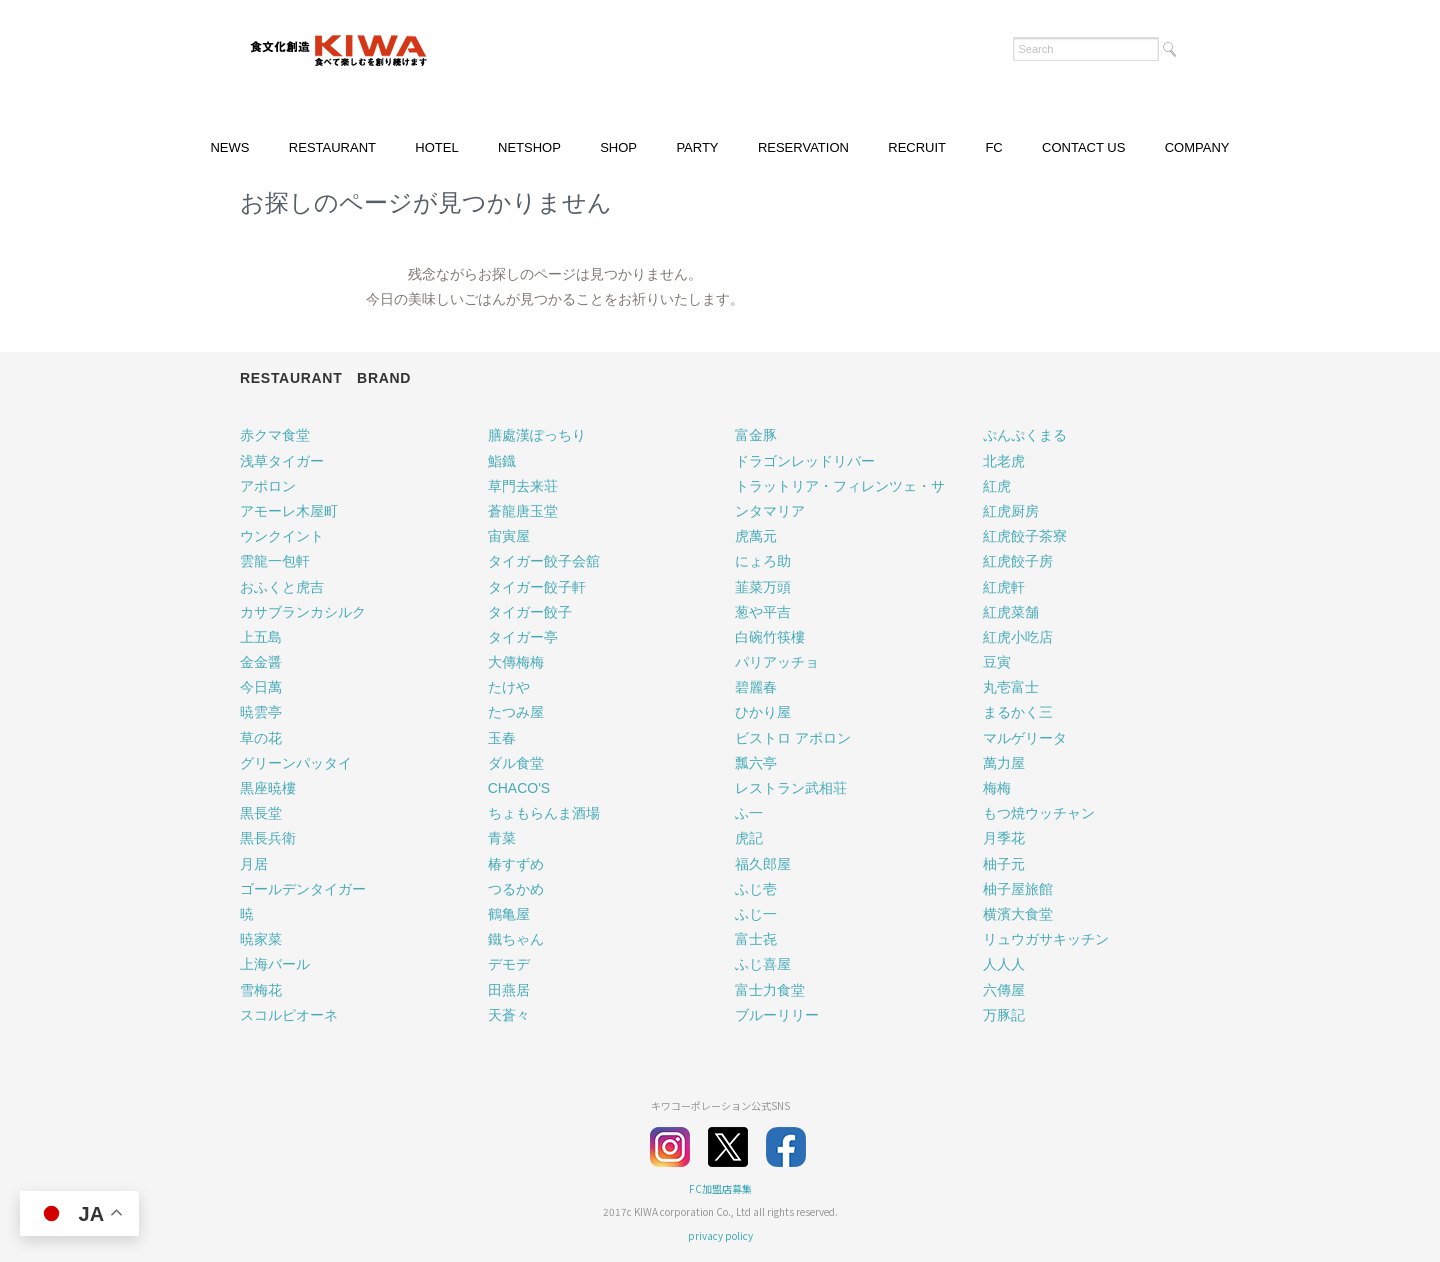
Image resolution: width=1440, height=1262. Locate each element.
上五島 (261, 637)
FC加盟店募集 (720, 1188)
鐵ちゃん (516, 939)
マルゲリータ (1025, 738)
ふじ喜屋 (763, 964)
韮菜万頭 (763, 587)
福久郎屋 (763, 864)
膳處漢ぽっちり (537, 435)
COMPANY (1197, 147)
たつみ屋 (516, 712)
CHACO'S (519, 788)
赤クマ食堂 (275, 435)
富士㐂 (756, 939)
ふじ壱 (756, 889)
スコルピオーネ (289, 1015)
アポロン (268, 486)
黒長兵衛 (268, 838)
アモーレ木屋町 (289, 511)
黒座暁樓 (268, 788)
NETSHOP (529, 147)
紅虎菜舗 (1011, 612)
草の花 (261, 738)
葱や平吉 (763, 612)
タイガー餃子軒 (537, 587)
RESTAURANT (332, 147)
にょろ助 (763, 561)
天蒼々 (509, 1015)
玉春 (502, 738)
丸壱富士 (1011, 687)
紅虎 (997, 486)
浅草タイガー (282, 461)
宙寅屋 (509, 536)
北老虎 (1004, 461)
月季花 (1004, 838)
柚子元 (1004, 864)
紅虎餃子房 (1018, 561)
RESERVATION (803, 147)
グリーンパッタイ (296, 763)
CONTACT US (1083, 147)
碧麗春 (756, 687)
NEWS (229, 147)
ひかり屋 (763, 712)
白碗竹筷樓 (770, 637)
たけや (509, 687)
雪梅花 (261, 990)
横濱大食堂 (1018, 914)
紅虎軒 (1004, 587)
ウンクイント (282, 536)
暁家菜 (261, 939)
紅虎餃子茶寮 (1025, 536)
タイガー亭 (523, 637)
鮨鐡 (502, 461)
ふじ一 (756, 914)
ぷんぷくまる (1025, 435)
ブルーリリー (777, 1015)
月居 (254, 864)
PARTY (697, 147)
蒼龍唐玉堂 (523, 511)
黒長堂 (261, 813)
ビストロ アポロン (793, 738)
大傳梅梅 (516, 662)
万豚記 (1004, 1015)
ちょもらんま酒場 (544, 813)
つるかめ (516, 889)
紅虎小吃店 (1018, 637)
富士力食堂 (770, 990)
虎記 (749, 838)
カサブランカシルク (303, 612)
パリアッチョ (777, 662)
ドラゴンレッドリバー (805, 461)
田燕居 (509, 990)
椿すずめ (516, 864)
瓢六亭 (756, 763)
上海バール (275, 964)
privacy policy (720, 1235)
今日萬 (261, 687)
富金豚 (756, 435)
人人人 (1004, 964)
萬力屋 (1004, 763)
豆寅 (997, 662)
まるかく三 (1018, 712)
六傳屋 (1004, 990)
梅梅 (997, 788)
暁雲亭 (261, 712)
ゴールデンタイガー (303, 889)
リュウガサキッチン (1046, 939)
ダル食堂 (516, 763)
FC (993, 147)
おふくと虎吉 (282, 587)
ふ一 (749, 813)
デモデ (509, 964)
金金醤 (261, 662)
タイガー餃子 (530, 612)
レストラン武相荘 (791, 788)
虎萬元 (756, 536)
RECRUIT (917, 147)
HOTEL (436, 147)
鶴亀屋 (509, 914)
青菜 (502, 838)
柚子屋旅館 (1018, 889)
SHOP (618, 147)
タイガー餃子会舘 (544, 561)
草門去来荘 (523, 486)
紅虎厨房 (1011, 511)
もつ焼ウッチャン (1039, 813)
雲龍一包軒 (275, 561)
